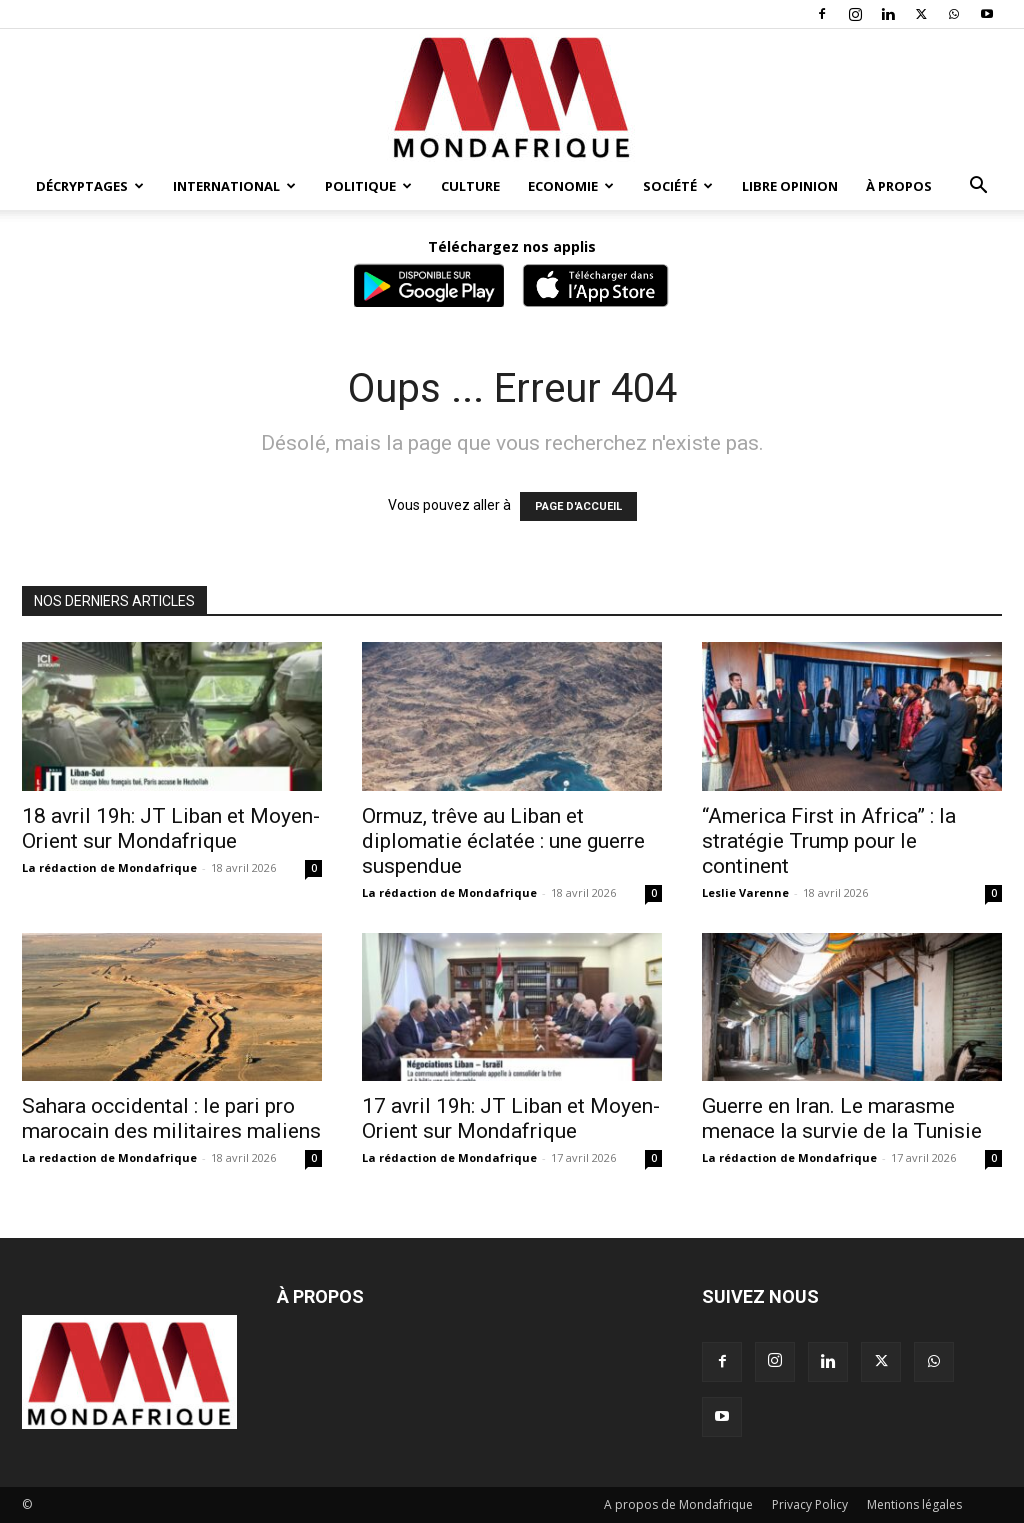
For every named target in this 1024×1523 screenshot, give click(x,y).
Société (678, 186)
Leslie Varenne (745, 892)
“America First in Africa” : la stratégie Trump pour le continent (829, 841)
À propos (899, 186)
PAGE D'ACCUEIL (578, 506)
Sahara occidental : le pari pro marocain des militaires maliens (171, 1118)
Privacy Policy (810, 1504)
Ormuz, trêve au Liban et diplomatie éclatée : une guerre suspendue (503, 841)
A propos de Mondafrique (678, 1504)
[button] (978, 187)
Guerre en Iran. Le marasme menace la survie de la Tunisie (842, 1118)
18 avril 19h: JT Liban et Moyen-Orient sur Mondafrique (171, 828)
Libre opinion (790, 186)
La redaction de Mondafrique (109, 1157)
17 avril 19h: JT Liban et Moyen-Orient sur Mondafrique (511, 1118)
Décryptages (90, 186)
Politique (368, 186)
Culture (470, 186)
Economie (571, 186)
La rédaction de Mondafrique (109, 867)
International (234, 186)
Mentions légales (914, 1504)
